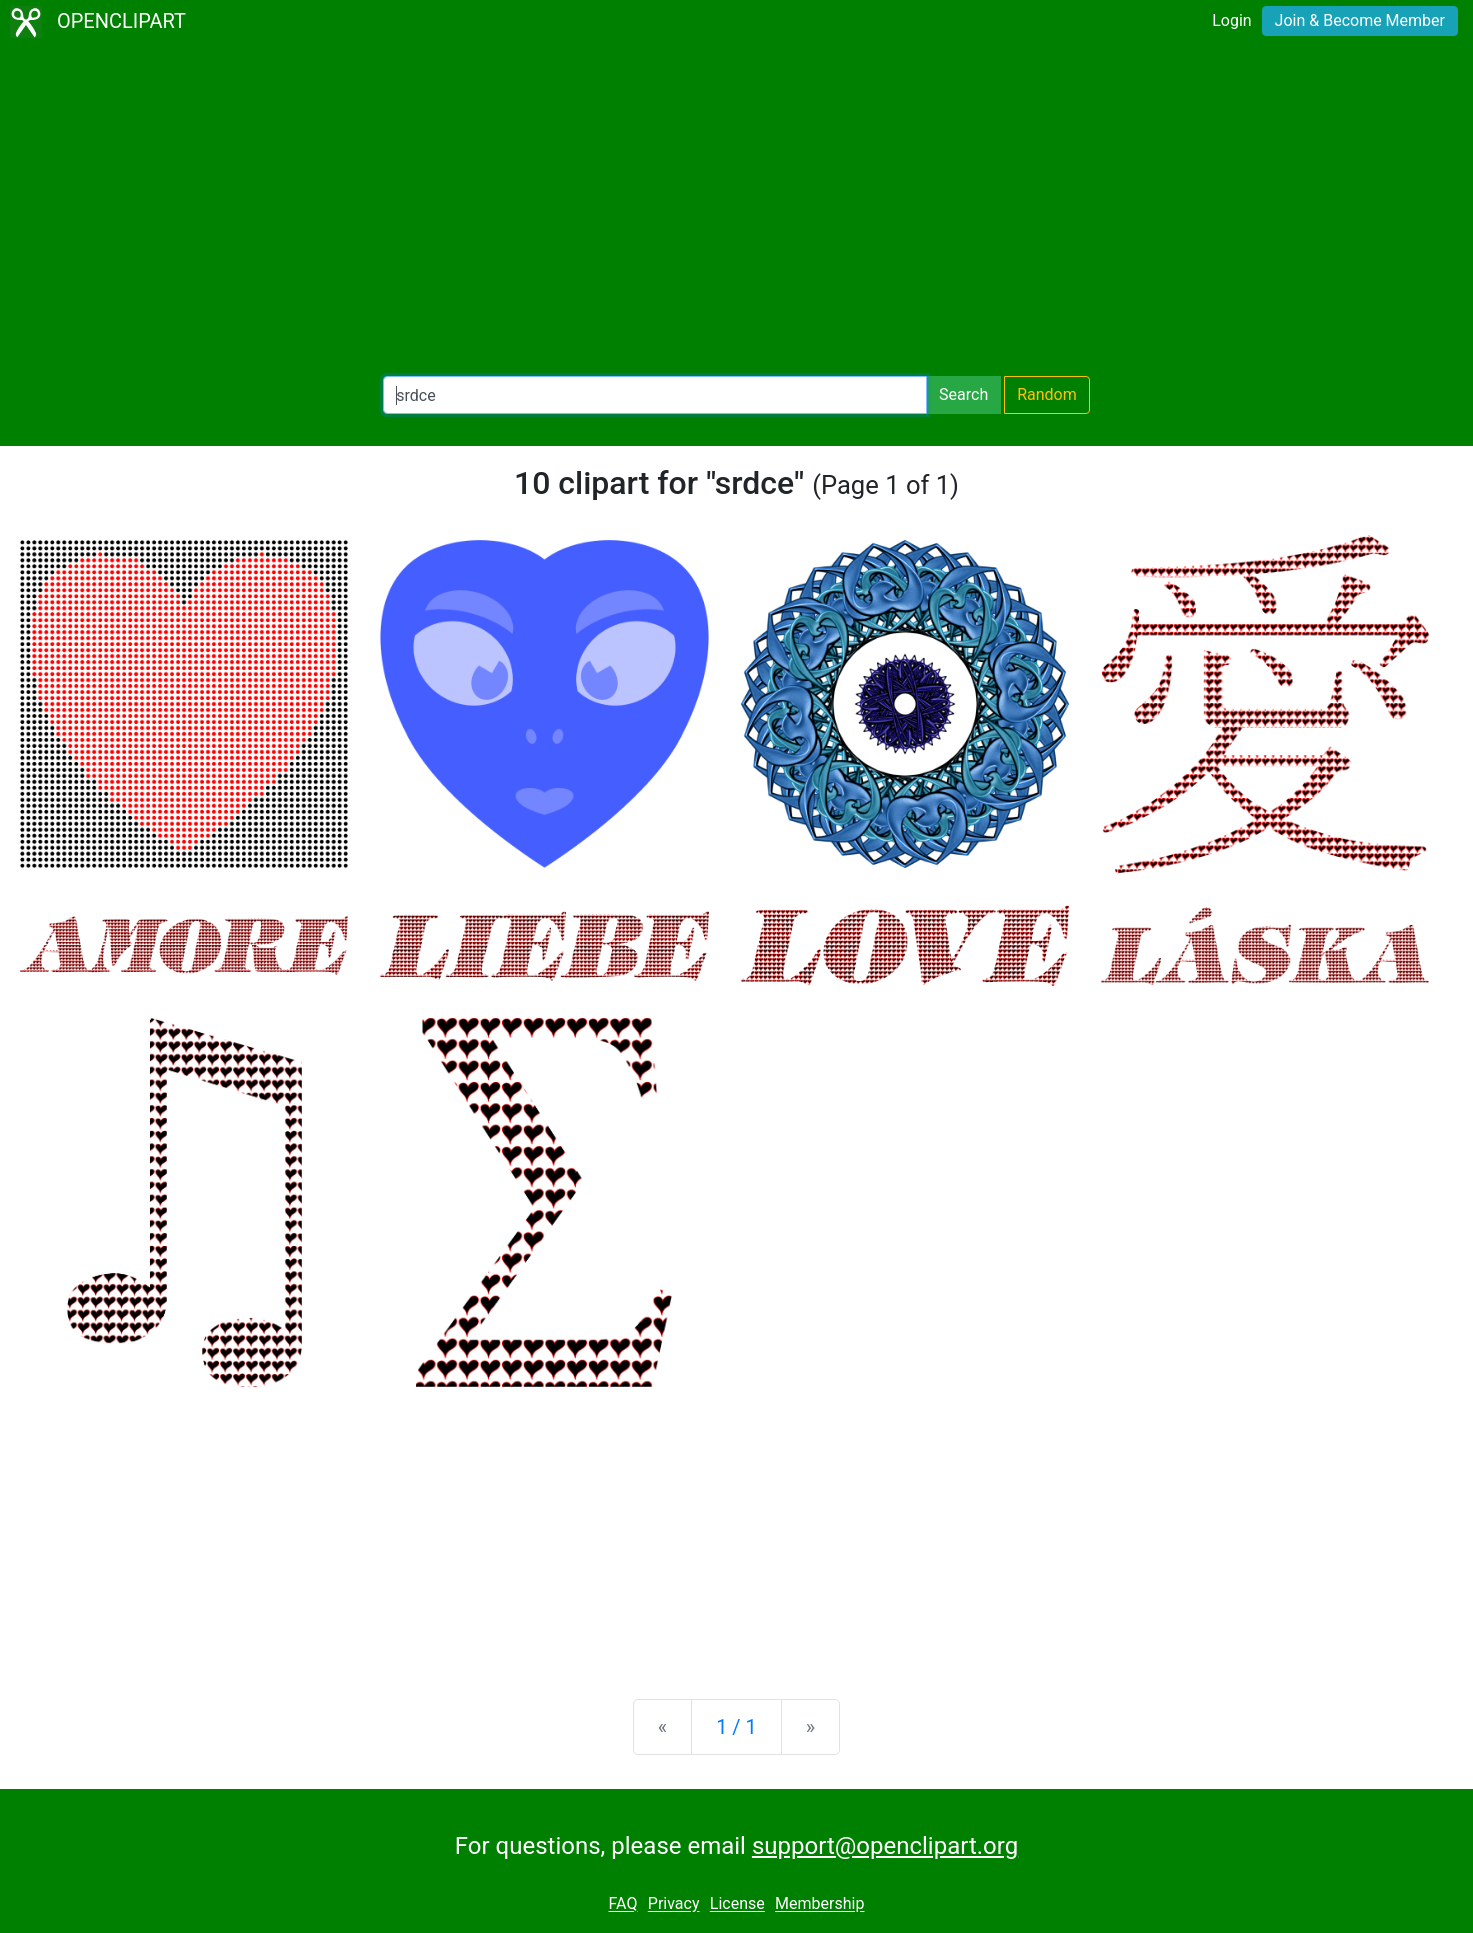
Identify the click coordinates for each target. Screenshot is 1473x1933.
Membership (819, 1904)
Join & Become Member (1360, 20)
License (737, 1904)
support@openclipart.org (885, 1846)
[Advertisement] (737, 210)
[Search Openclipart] (655, 395)
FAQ (623, 1904)
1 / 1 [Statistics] (736, 1727)
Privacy (674, 1904)
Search (963, 394)
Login (1231, 20)
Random (1047, 394)
